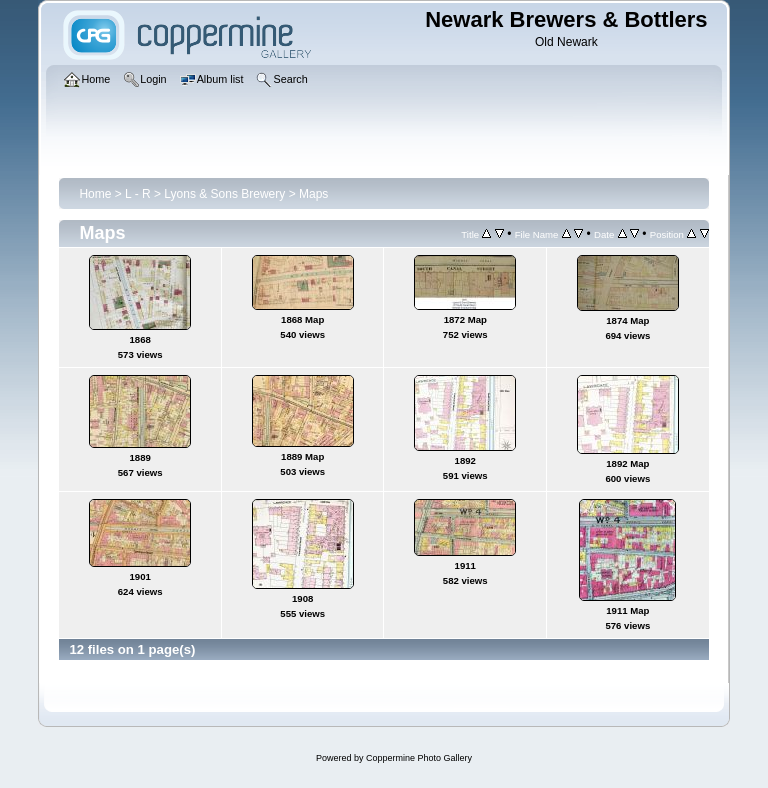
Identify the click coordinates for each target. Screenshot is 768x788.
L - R (138, 194)
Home (95, 194)
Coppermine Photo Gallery (419, 758)
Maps (313, 194)
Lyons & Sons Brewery (224, 194)
